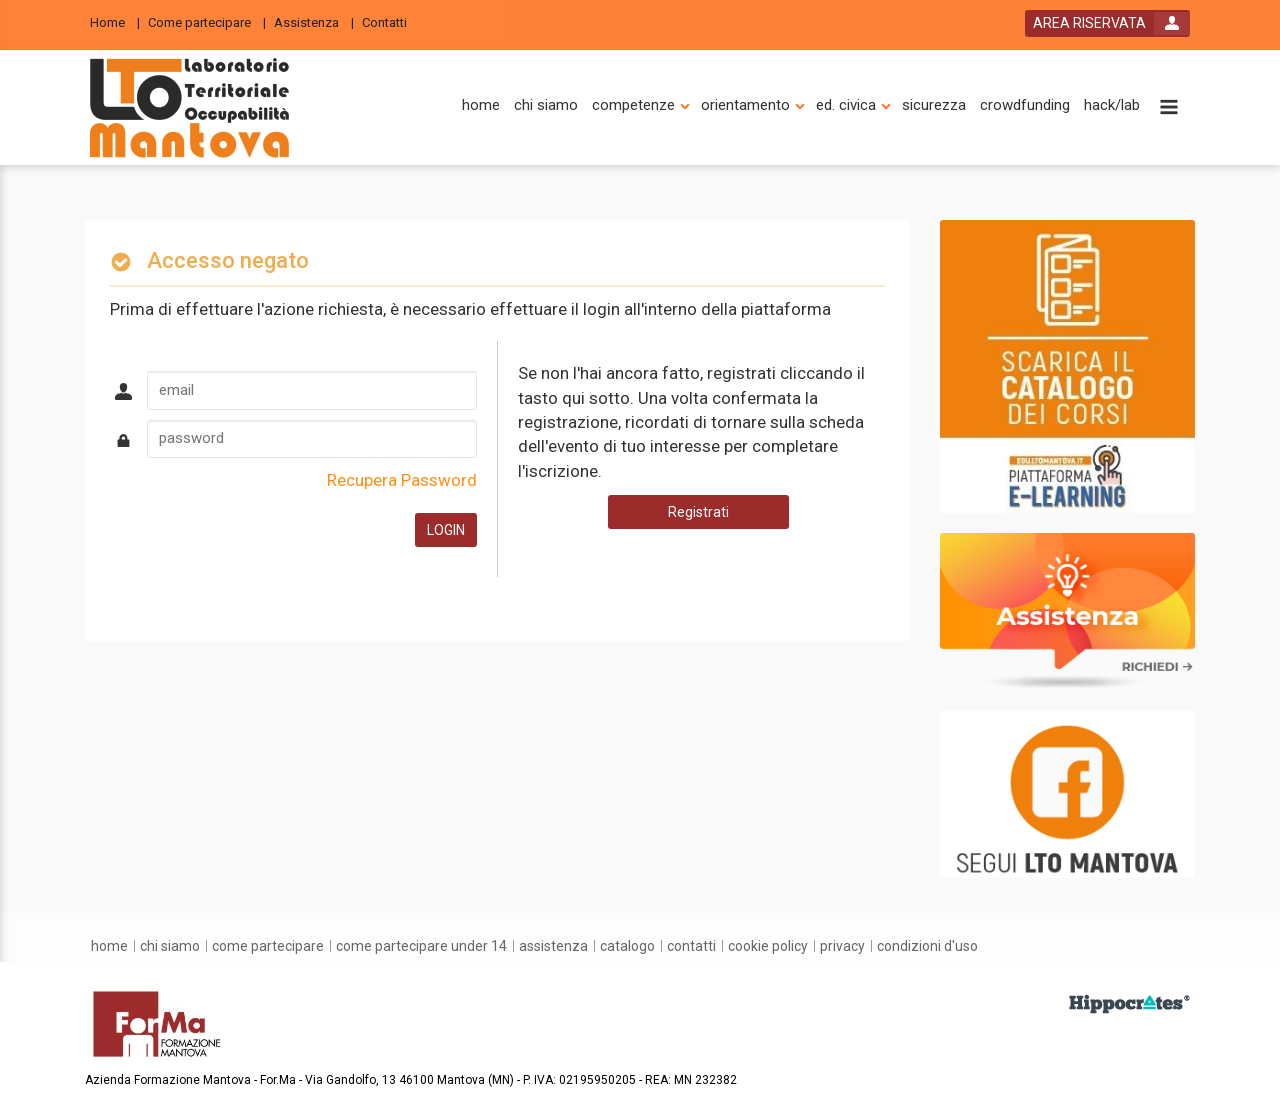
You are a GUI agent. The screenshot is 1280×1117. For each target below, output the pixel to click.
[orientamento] (745, 105)
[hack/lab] (1112, 105)
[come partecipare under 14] (421, 946)
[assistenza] (553, 946)
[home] (481, 105)
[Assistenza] (314, 21)
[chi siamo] (546, 105)
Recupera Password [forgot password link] (402, 480)
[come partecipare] (268, 946)
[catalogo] (627, 946)
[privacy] (842, 946)
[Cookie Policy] (768, 946)
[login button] (1107, 23)
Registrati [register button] (698, 512)
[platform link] (189, 108)
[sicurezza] (934, 105)
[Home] (115, 21)
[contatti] (691, 946)
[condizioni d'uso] (927, 946)
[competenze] (633, 105)
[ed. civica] (846, 105)
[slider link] (1067, 365)
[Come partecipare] (207, 21)
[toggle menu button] (1169, 108)
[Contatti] (390, 21)
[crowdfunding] (1025, 105)
